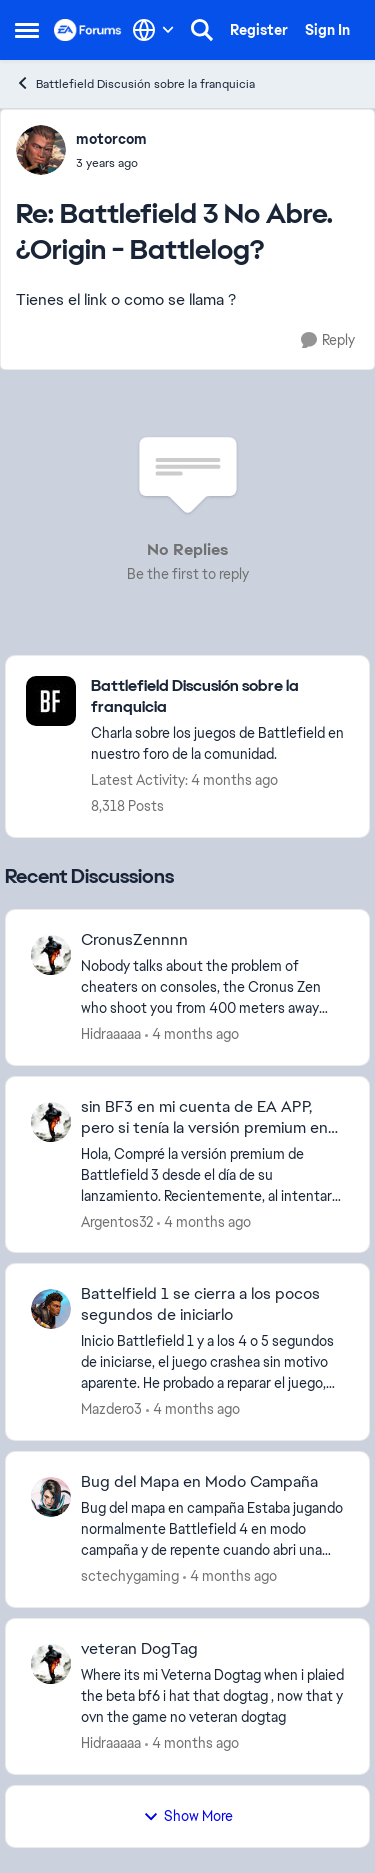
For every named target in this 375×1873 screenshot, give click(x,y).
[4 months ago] (192, 1034)
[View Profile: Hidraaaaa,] (51, 955)
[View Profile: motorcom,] (41, 150)
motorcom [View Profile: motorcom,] (111, 139)
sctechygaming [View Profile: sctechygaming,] (130, 1576)
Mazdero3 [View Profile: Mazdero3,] (111, 1409)
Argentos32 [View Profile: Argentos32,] (117, 1221)
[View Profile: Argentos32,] (51, 1122)
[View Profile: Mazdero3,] (51, 1309)
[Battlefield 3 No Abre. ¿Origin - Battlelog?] (111, 163)
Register (259, 30)
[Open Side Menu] (27, 30)
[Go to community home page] (88, 30)
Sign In (327, 30)
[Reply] (328, 340)
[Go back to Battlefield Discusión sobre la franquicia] (220, 697)
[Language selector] (153, 30)
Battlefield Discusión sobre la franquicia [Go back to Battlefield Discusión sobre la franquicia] (135, 83)
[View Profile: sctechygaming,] (51, 1497)
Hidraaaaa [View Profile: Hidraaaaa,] (111, 1034)
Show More (188, 1816)
